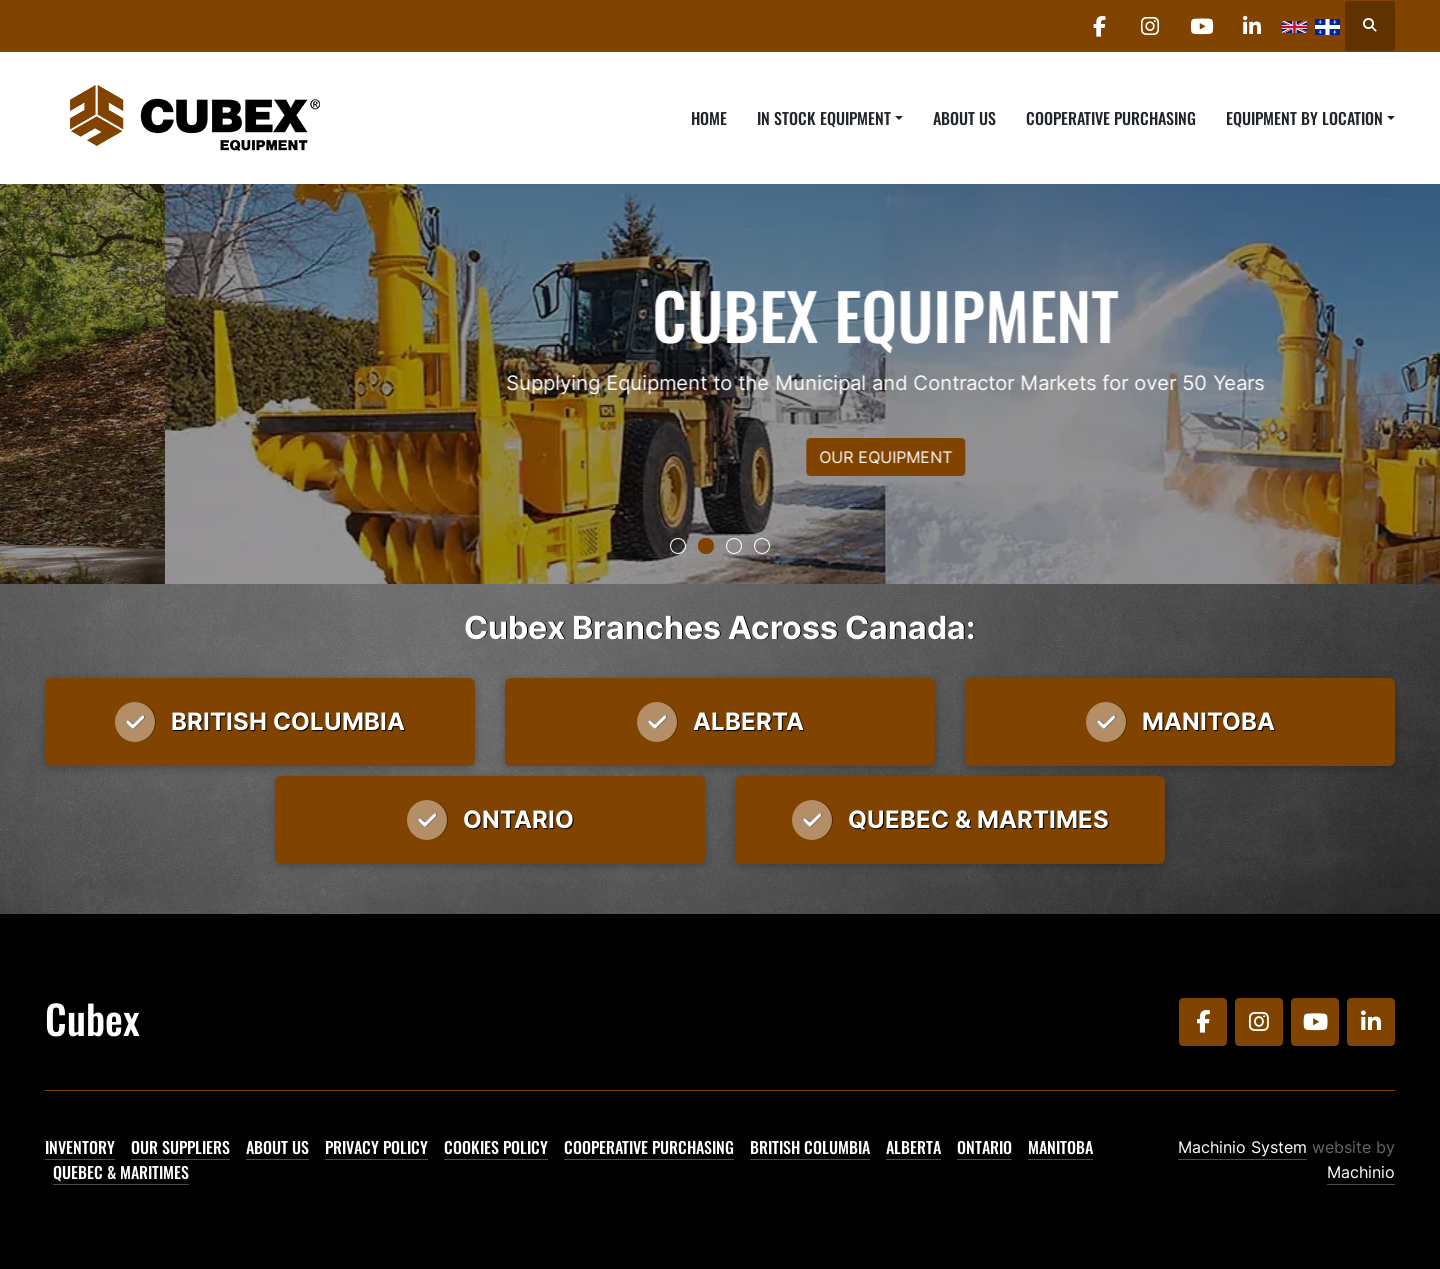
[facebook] (1099, 26)
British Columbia (810, 1147)
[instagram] (1150, 26)
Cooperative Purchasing (1111, 118)
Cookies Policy (496, 1147)
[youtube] (1201, 26)
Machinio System (1242, 1147)
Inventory (80, 1147)
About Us (964, 118)
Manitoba (1060, 1147)
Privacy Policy (376, 1147)
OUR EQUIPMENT (720, 457)
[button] (830, 118)
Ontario (984, 1147)
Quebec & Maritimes (121, 1172)
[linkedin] (1252, 26)
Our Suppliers (180, 1147)
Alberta (913, 1147)
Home (709, 118)
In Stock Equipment (824, 118)
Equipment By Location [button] (1304, 118)
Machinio (1361, 1172)
